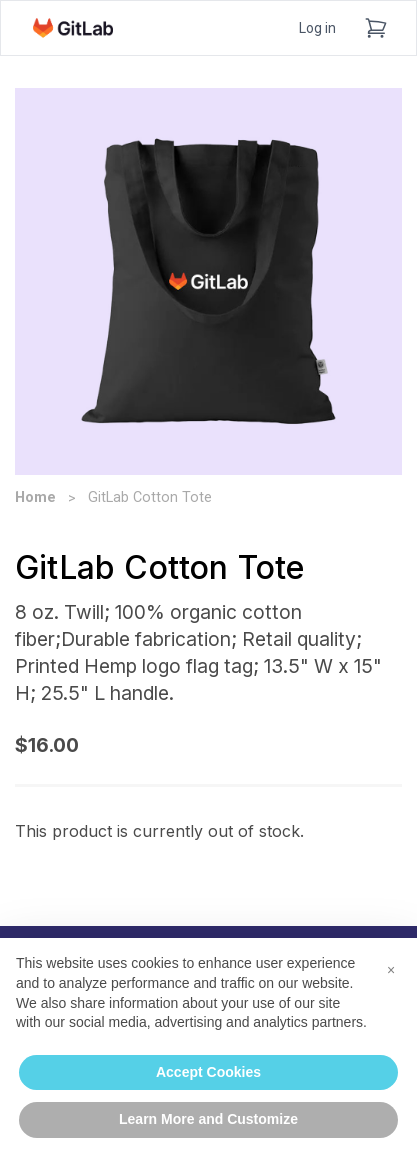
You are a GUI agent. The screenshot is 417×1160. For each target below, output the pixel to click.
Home (35, 497)
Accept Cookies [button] (208, 1072)
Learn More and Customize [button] (208, 1119)
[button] (391, 970)
